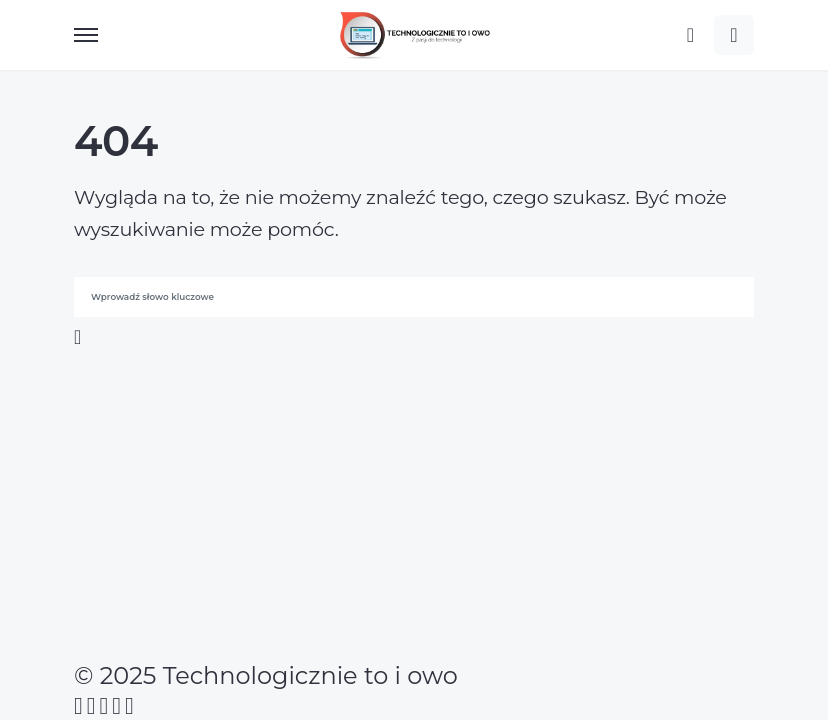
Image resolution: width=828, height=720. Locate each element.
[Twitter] (91, 706)
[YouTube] (116, 706)
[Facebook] (78, 706)
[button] (86, 35)
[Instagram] (104, 706)
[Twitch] (129, 706)
